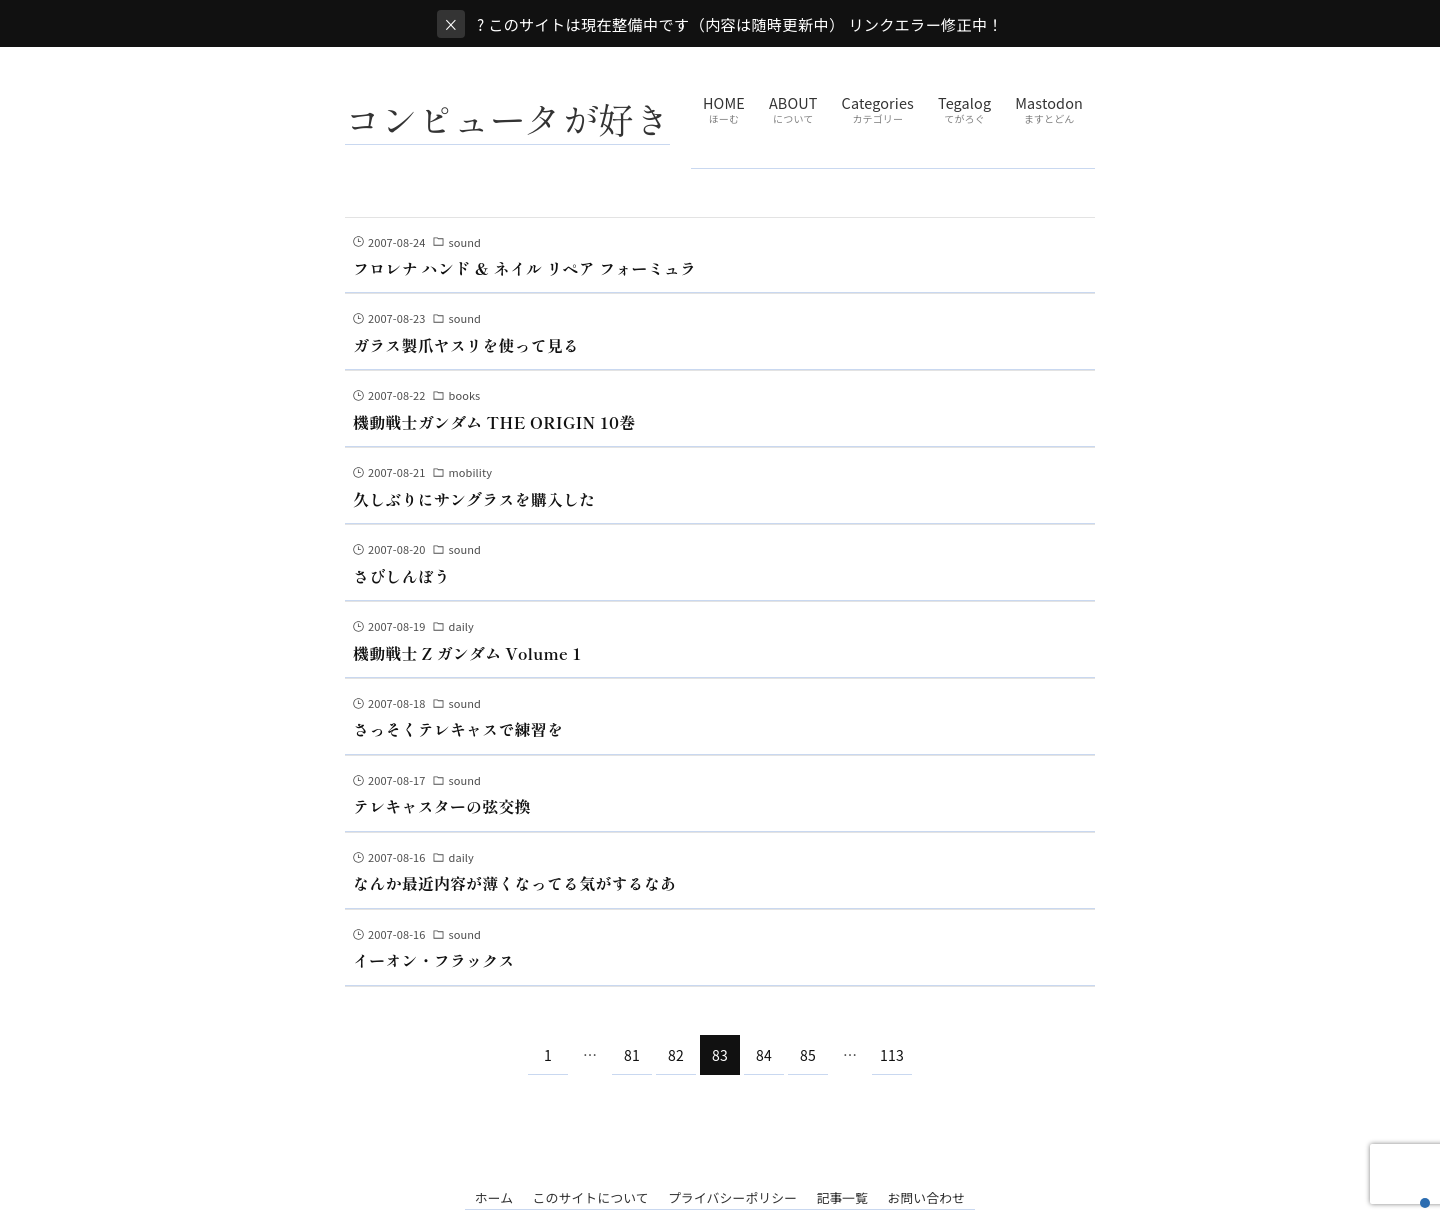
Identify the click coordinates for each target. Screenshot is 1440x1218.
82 (676, 1055)
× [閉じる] (451, 24)
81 (632, 1055)
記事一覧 (842, 1197)
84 (764, 1055)
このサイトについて (590, 1197)
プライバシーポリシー (732, 1197)
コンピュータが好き (507, 118)
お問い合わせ (926, 1197)
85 (808, 1055)
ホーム (494, 1197)
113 (892, 1055)
